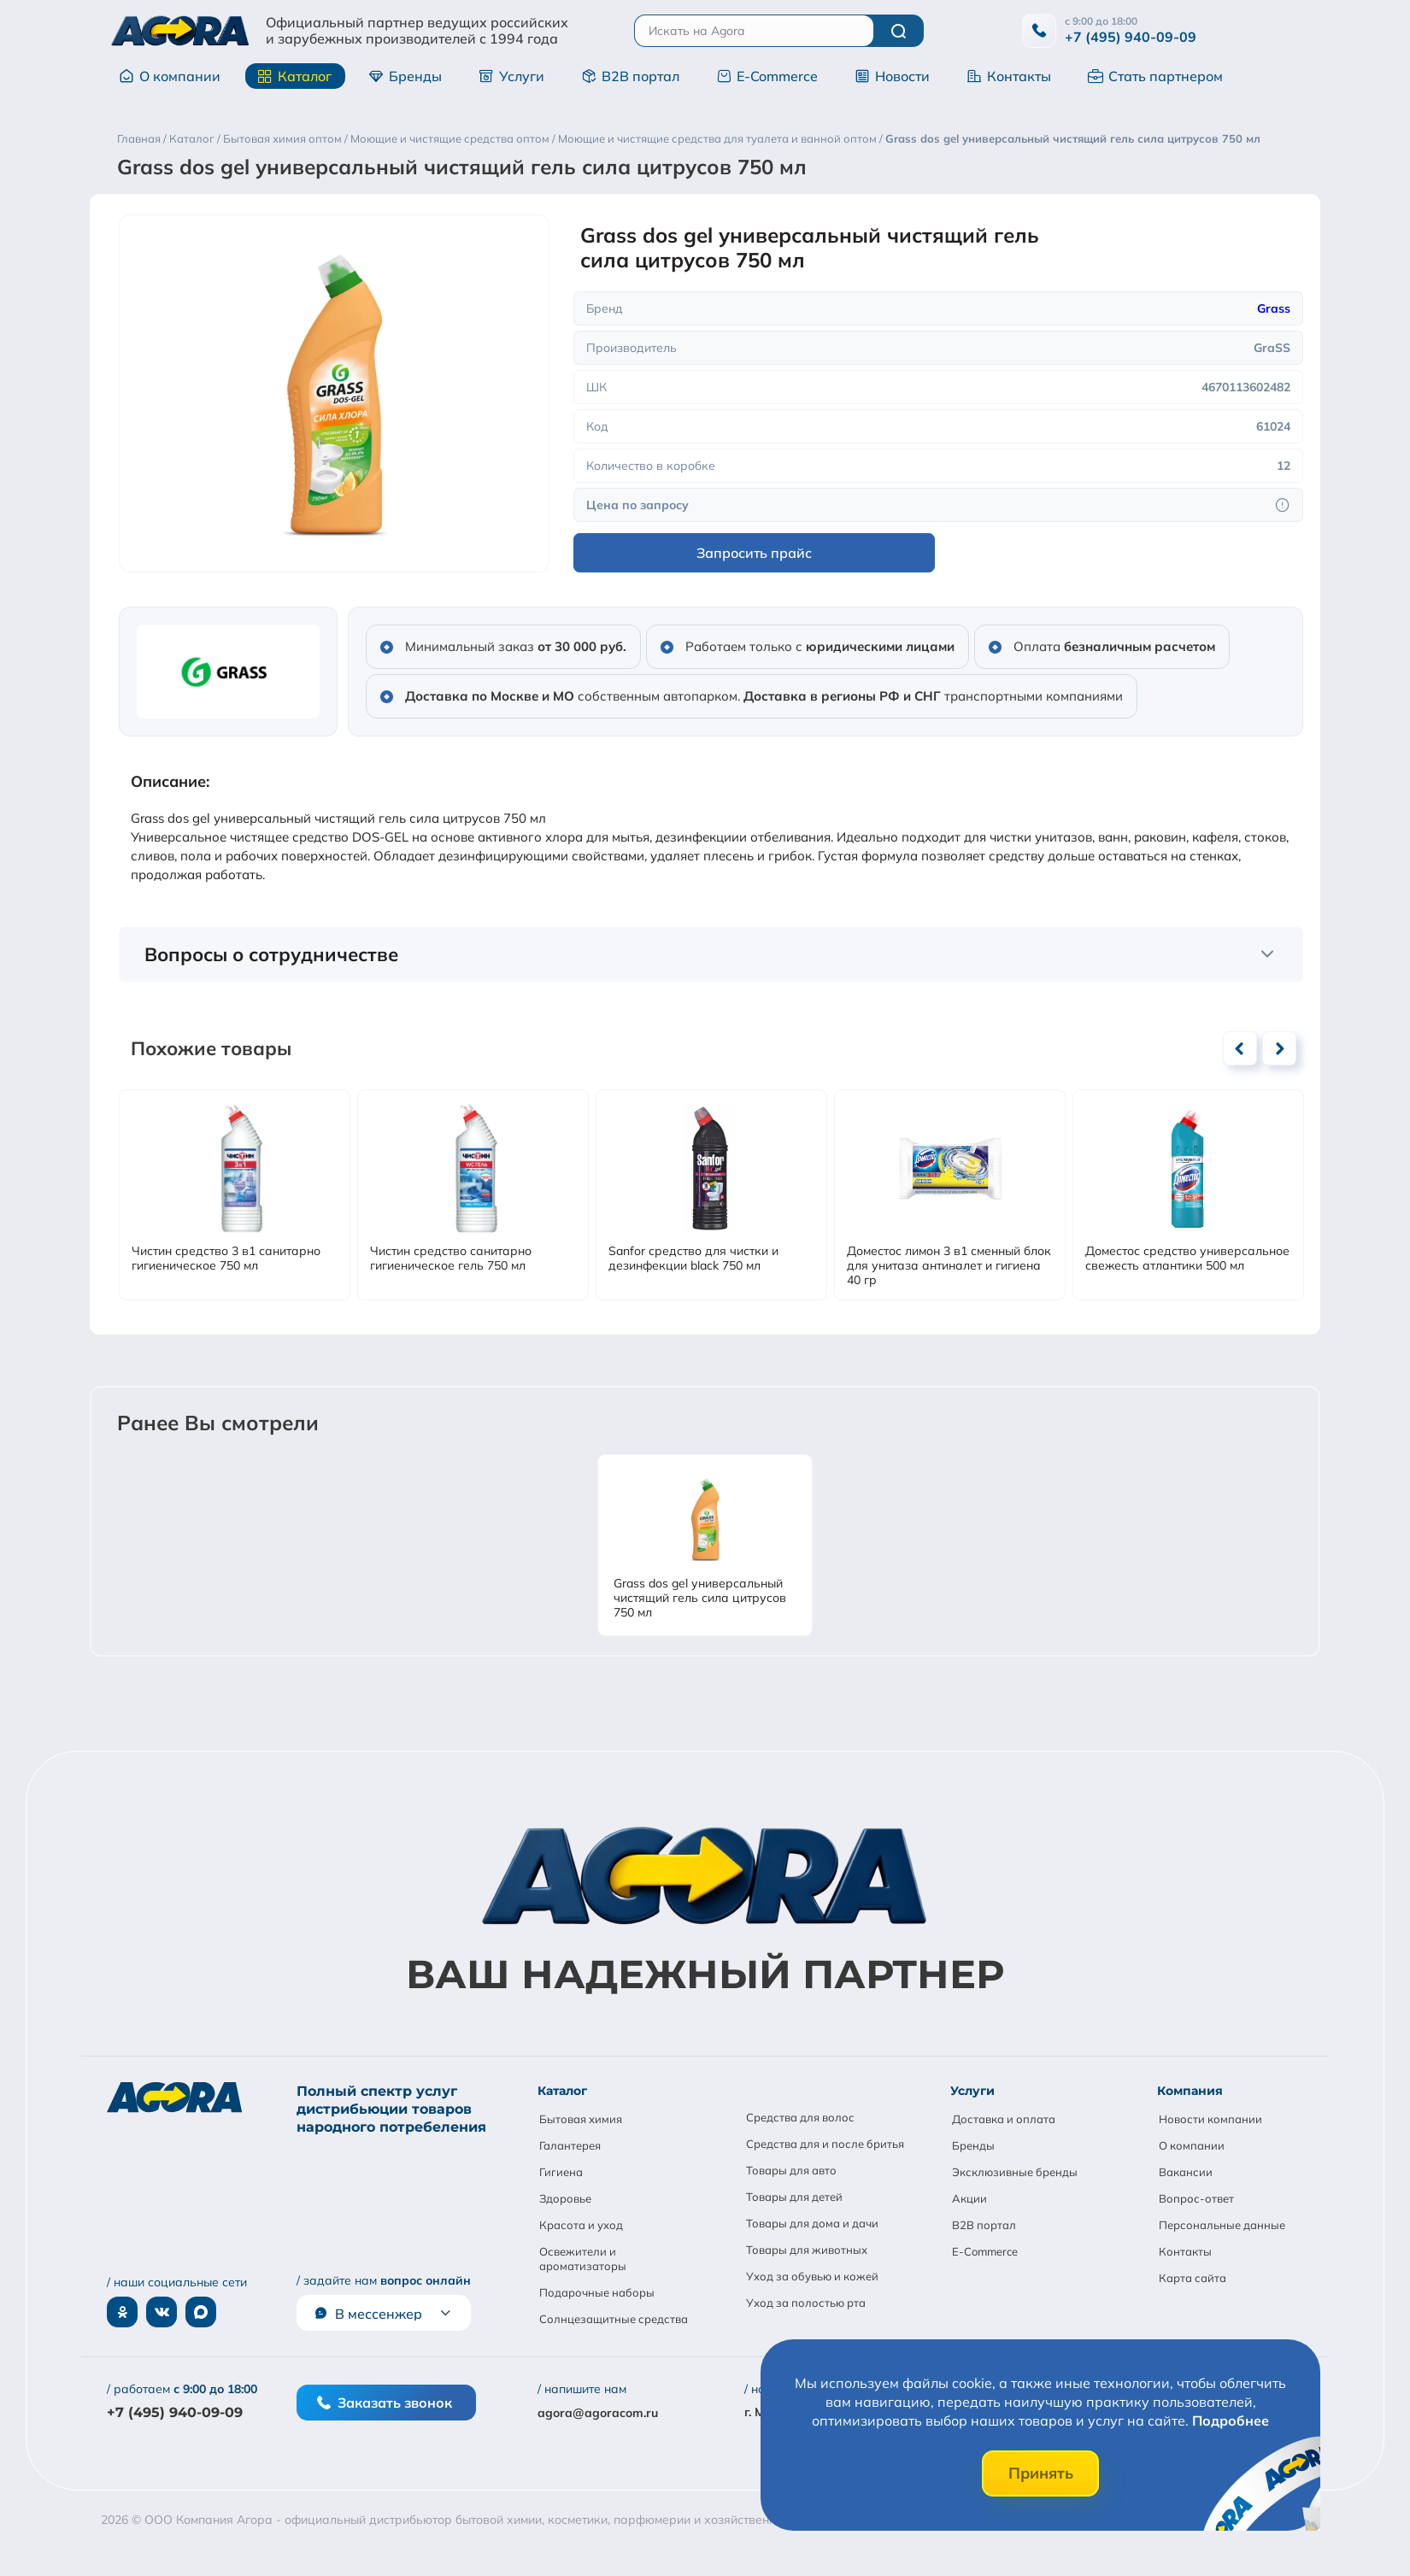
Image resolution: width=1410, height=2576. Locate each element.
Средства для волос (800, 2117)
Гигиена (561, 2172)
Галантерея (570, 2145)
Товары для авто (791, 2170)
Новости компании (1210, 2119)
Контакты (1008, 76)
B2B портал (630, 76)
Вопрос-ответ (1196, 2198)
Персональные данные (1222, 2225)
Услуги (511, 76)
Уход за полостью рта (806, 2302)
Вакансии (1186, 2172)
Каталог (294, 76)
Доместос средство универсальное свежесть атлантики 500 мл (1187, 1258)
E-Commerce (767, 76)
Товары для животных (806, 2249)
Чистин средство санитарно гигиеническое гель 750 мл (451, 1258)
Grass (1273, 308)
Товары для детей (794, 2196)
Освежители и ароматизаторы (582, 2258)
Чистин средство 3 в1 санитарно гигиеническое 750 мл (226, 1258)
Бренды (405, 76)
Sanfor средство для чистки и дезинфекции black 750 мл (693, 1258)
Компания (1190, 2090)
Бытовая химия (580, 2119)
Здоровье (565, 2198)
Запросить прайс (754, 552)
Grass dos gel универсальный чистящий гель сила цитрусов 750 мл (700, 1598)
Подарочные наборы (597, 2292)
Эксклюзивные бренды (1015, 2172)
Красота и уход (581, 2225)
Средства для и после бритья (825, 2144)
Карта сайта (1192, 2278)
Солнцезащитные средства (613, 2319)
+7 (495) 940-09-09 (1130, 36)
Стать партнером (1155, 76)
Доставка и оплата (1003, 2119)
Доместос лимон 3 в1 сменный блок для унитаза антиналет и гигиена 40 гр (949, 1266)
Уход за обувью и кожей (812, 2276)
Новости (892, 76)
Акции (969, 2198)
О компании (169, 76)
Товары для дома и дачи (812, 2223)
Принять (1040, 2473)
